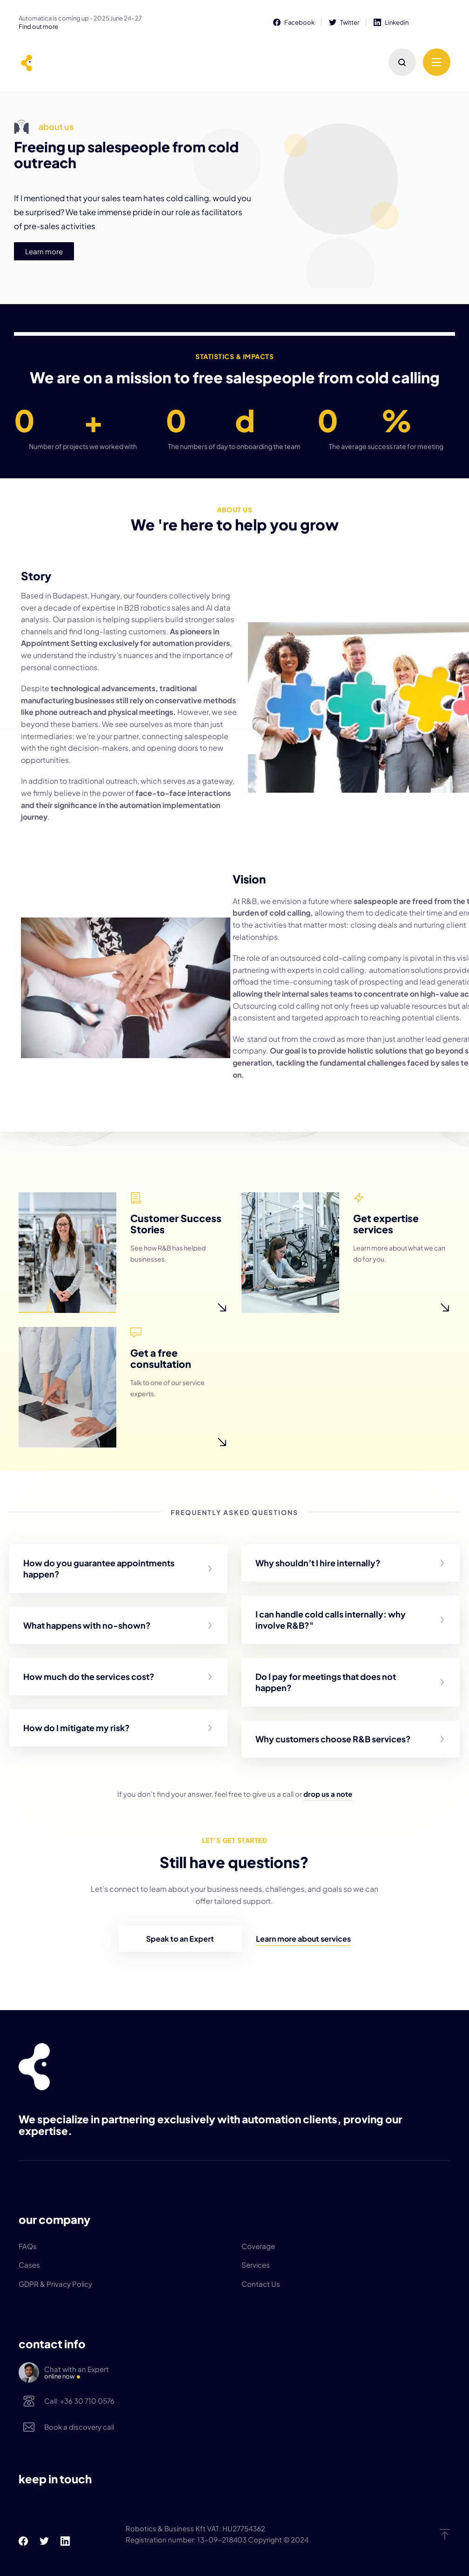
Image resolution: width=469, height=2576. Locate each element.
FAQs (28, 2246)
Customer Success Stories (179, 1214)
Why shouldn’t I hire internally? (318, 1562)
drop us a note (327, 1793)
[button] (118, 1568)
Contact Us (260, 2283)
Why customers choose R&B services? (333, 1738)
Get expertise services (402, 1214)
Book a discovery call (79, 2427)
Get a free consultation (179, 1348)
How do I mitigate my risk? (76, 1727)
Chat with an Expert (247, 2373)
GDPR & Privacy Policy (55, 2283)
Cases (29, 2264)
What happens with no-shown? (87, 1625)
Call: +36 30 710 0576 (79, 2401)
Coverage (258, 2246)
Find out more (38, 26)
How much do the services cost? (88, 1676)
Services (255, 2264)
